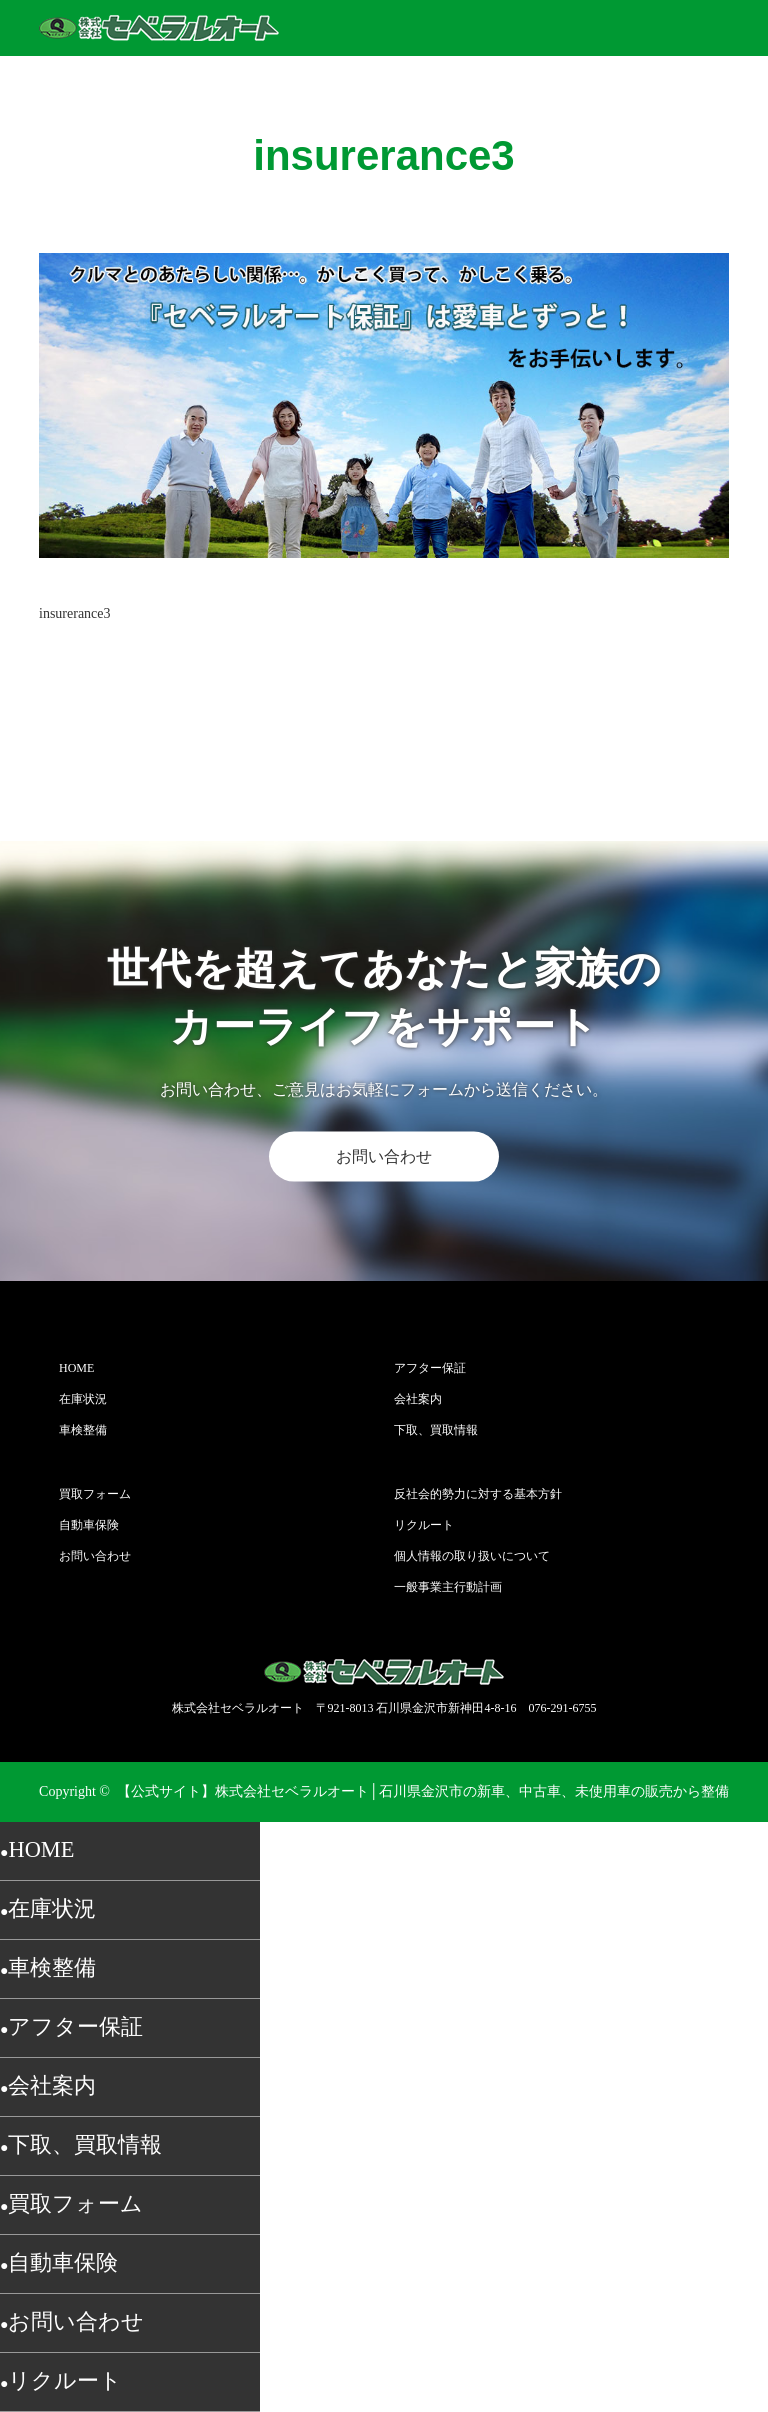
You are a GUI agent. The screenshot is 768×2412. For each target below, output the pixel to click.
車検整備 (83, 1430)
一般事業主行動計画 (448, 1587)
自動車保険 (89, 1525)
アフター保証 (430, 1368)
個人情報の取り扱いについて (472, 1556)
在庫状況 (83, 1399)
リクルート (424, 1525)
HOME (76, 1368)
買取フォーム (95, 1494)
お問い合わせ (384, 1156)
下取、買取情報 (436, 1430)
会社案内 (418, 1399)
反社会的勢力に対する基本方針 (478, 1494)
